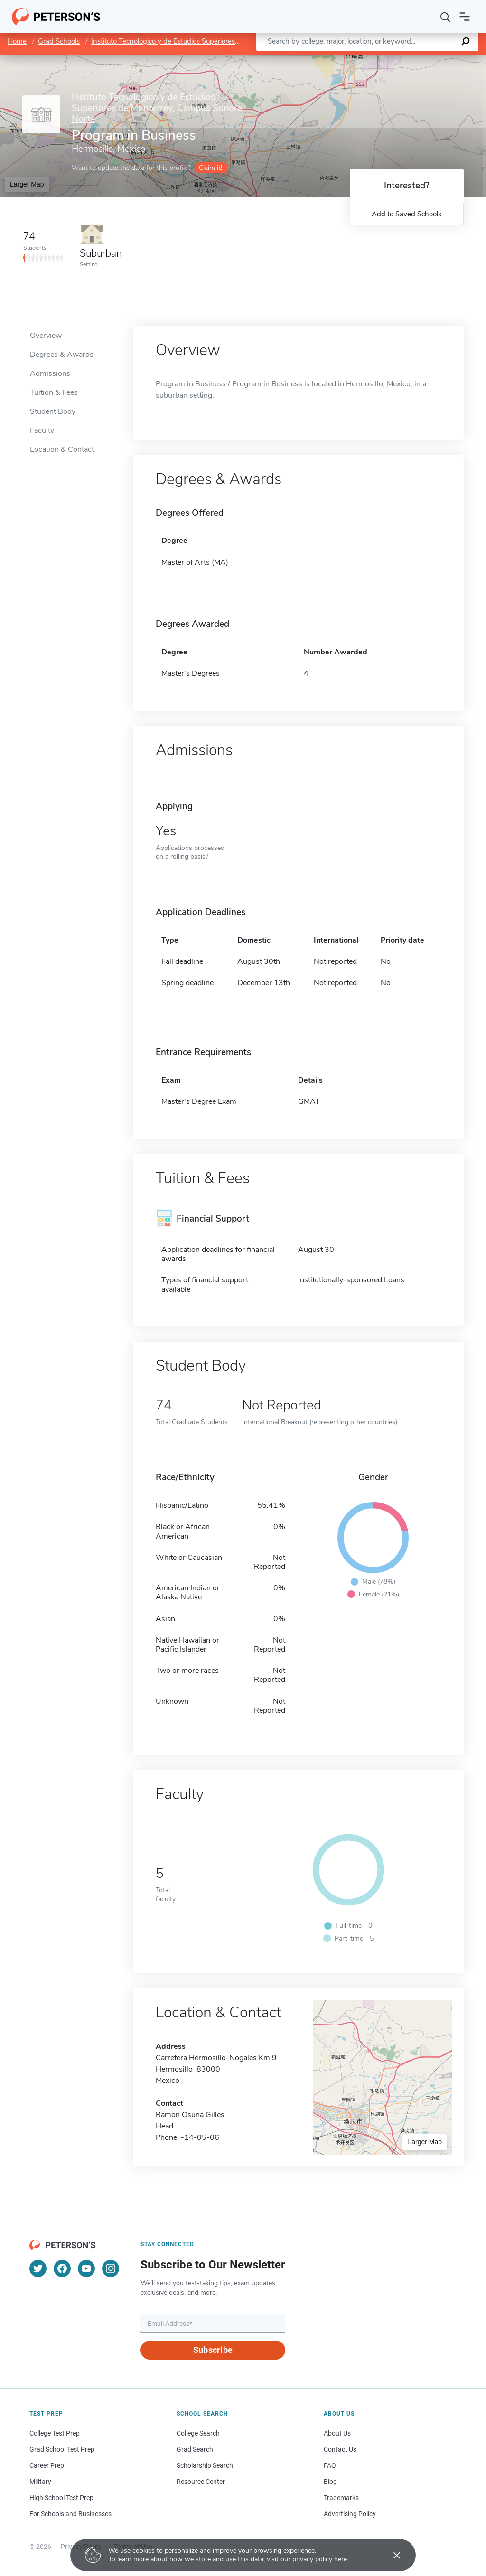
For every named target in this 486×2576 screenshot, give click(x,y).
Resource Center (201, 2481)
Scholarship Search (205, 2465)
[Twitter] (38, 2268)
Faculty (42, 430)
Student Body (52, 411)
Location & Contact (62, 449)
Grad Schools (59, 41)
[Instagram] (110, 2268)
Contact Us (340, 2449)
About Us (337, 2433)
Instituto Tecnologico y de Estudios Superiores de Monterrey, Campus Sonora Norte (222, 41)
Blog (330, 2481)
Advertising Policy (350, 2514)
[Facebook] (62, 2268)
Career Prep (46, 2465)
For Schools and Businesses (70, 2514)
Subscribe (213, 2350)
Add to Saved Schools (406, 214)
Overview (46, 335)
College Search (198, 2433)
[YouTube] (86, 2268)
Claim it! (210, 167)
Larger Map (27, 184)
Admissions (50, 373)
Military (40, 2481)
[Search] (445, 16)
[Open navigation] (464, 16)
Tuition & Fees (54, 392)
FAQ (330, 2465)
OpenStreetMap (421, 59)
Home (17, 41)
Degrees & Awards (61, 354)
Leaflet (371, 59)
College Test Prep (54, 2433)
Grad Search (195, 2449)
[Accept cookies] (390, 2555)
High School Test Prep (61, 2497)
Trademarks (341, 2497)
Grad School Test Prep (61, 2449)
